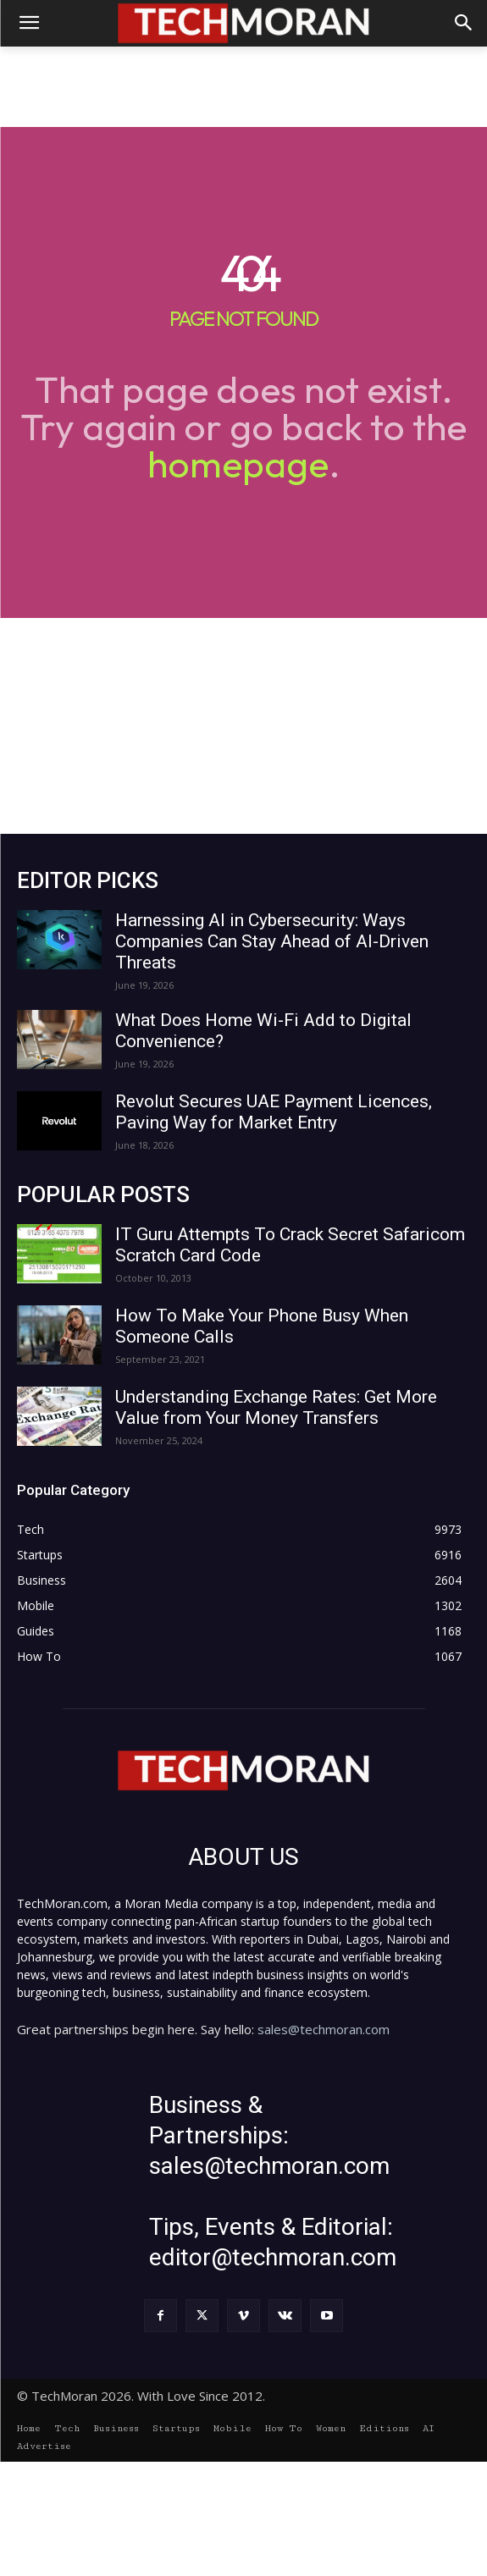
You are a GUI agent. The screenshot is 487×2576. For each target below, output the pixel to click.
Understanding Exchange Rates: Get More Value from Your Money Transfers (276, 1407)
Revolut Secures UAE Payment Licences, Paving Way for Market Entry (273, 1112)
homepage (238, 463)
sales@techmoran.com (323, 2029)
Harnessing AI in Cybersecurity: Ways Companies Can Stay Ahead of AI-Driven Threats (272, 941)
